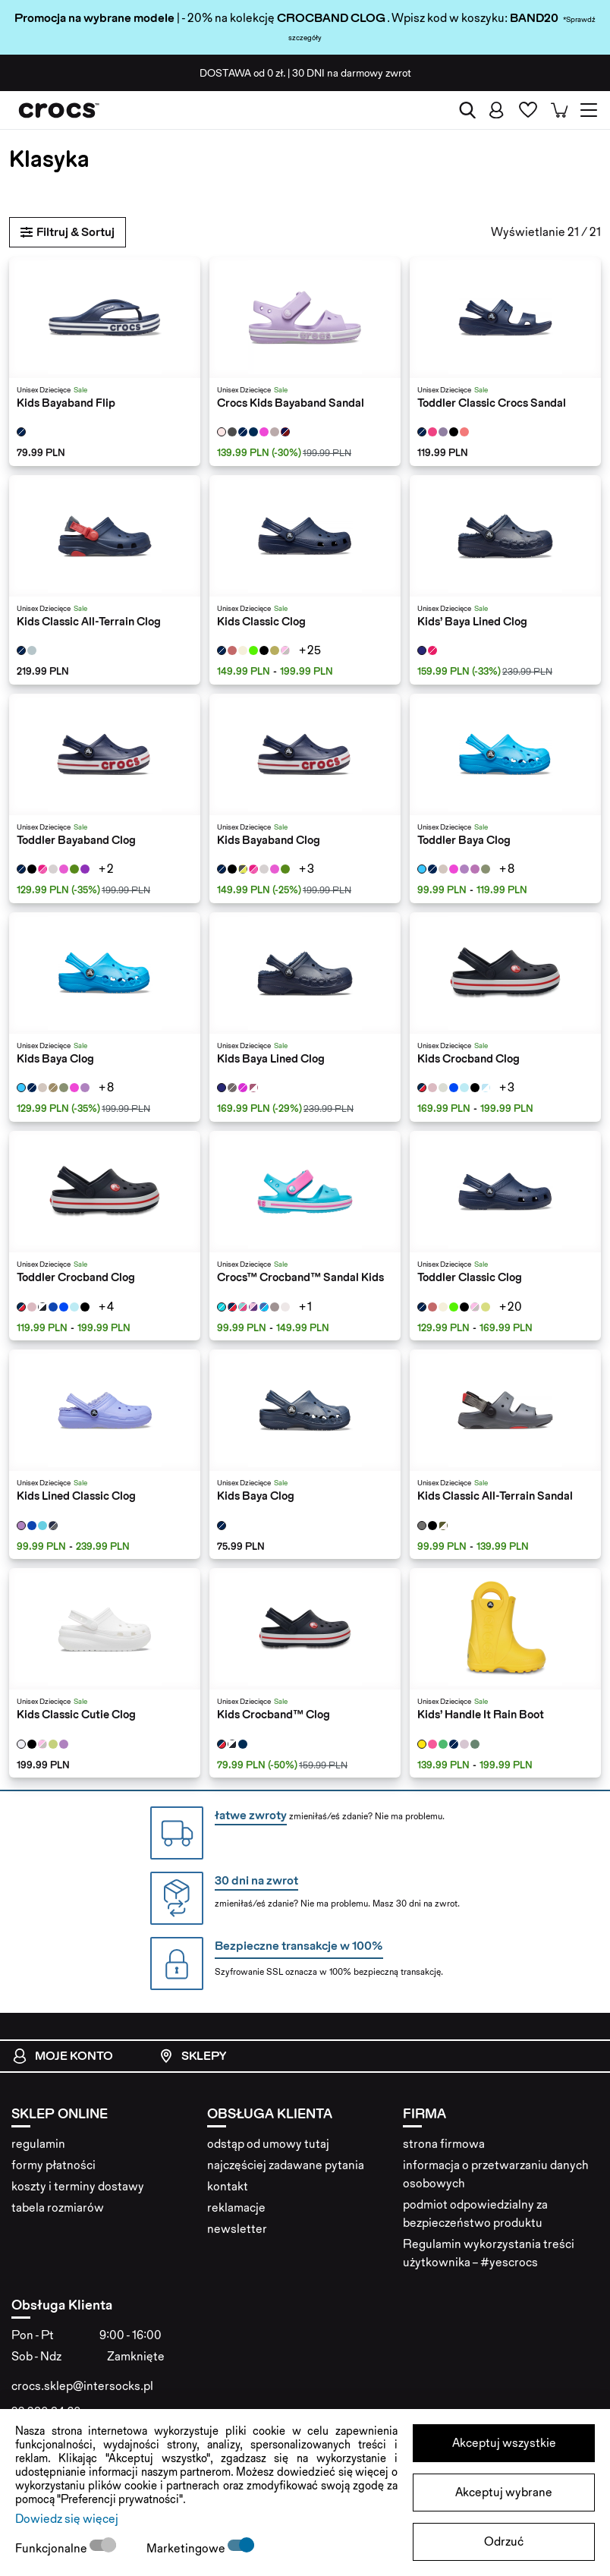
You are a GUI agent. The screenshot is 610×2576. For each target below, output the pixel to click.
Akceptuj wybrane (503, 2492)
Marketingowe (187, 2548)
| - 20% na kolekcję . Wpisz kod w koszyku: (262, 18)
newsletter (237, 2229)
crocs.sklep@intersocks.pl (82, 2386)
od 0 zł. (242, 73)
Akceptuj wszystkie (504, 2443)
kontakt (227, 2186)
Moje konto (62, 2056)
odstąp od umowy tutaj (268, 2144)
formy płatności (53, 2165)
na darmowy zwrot (351, 73)
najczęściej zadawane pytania (285, 2165)
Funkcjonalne (52, 2548)
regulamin (38, 2144)
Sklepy (192, 2056)
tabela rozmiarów (57, 2207)
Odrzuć (504, 2541)
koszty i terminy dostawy (77, 2186)
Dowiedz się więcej (66, 2518)
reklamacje (236, 2207)
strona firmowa (444, 2144)
